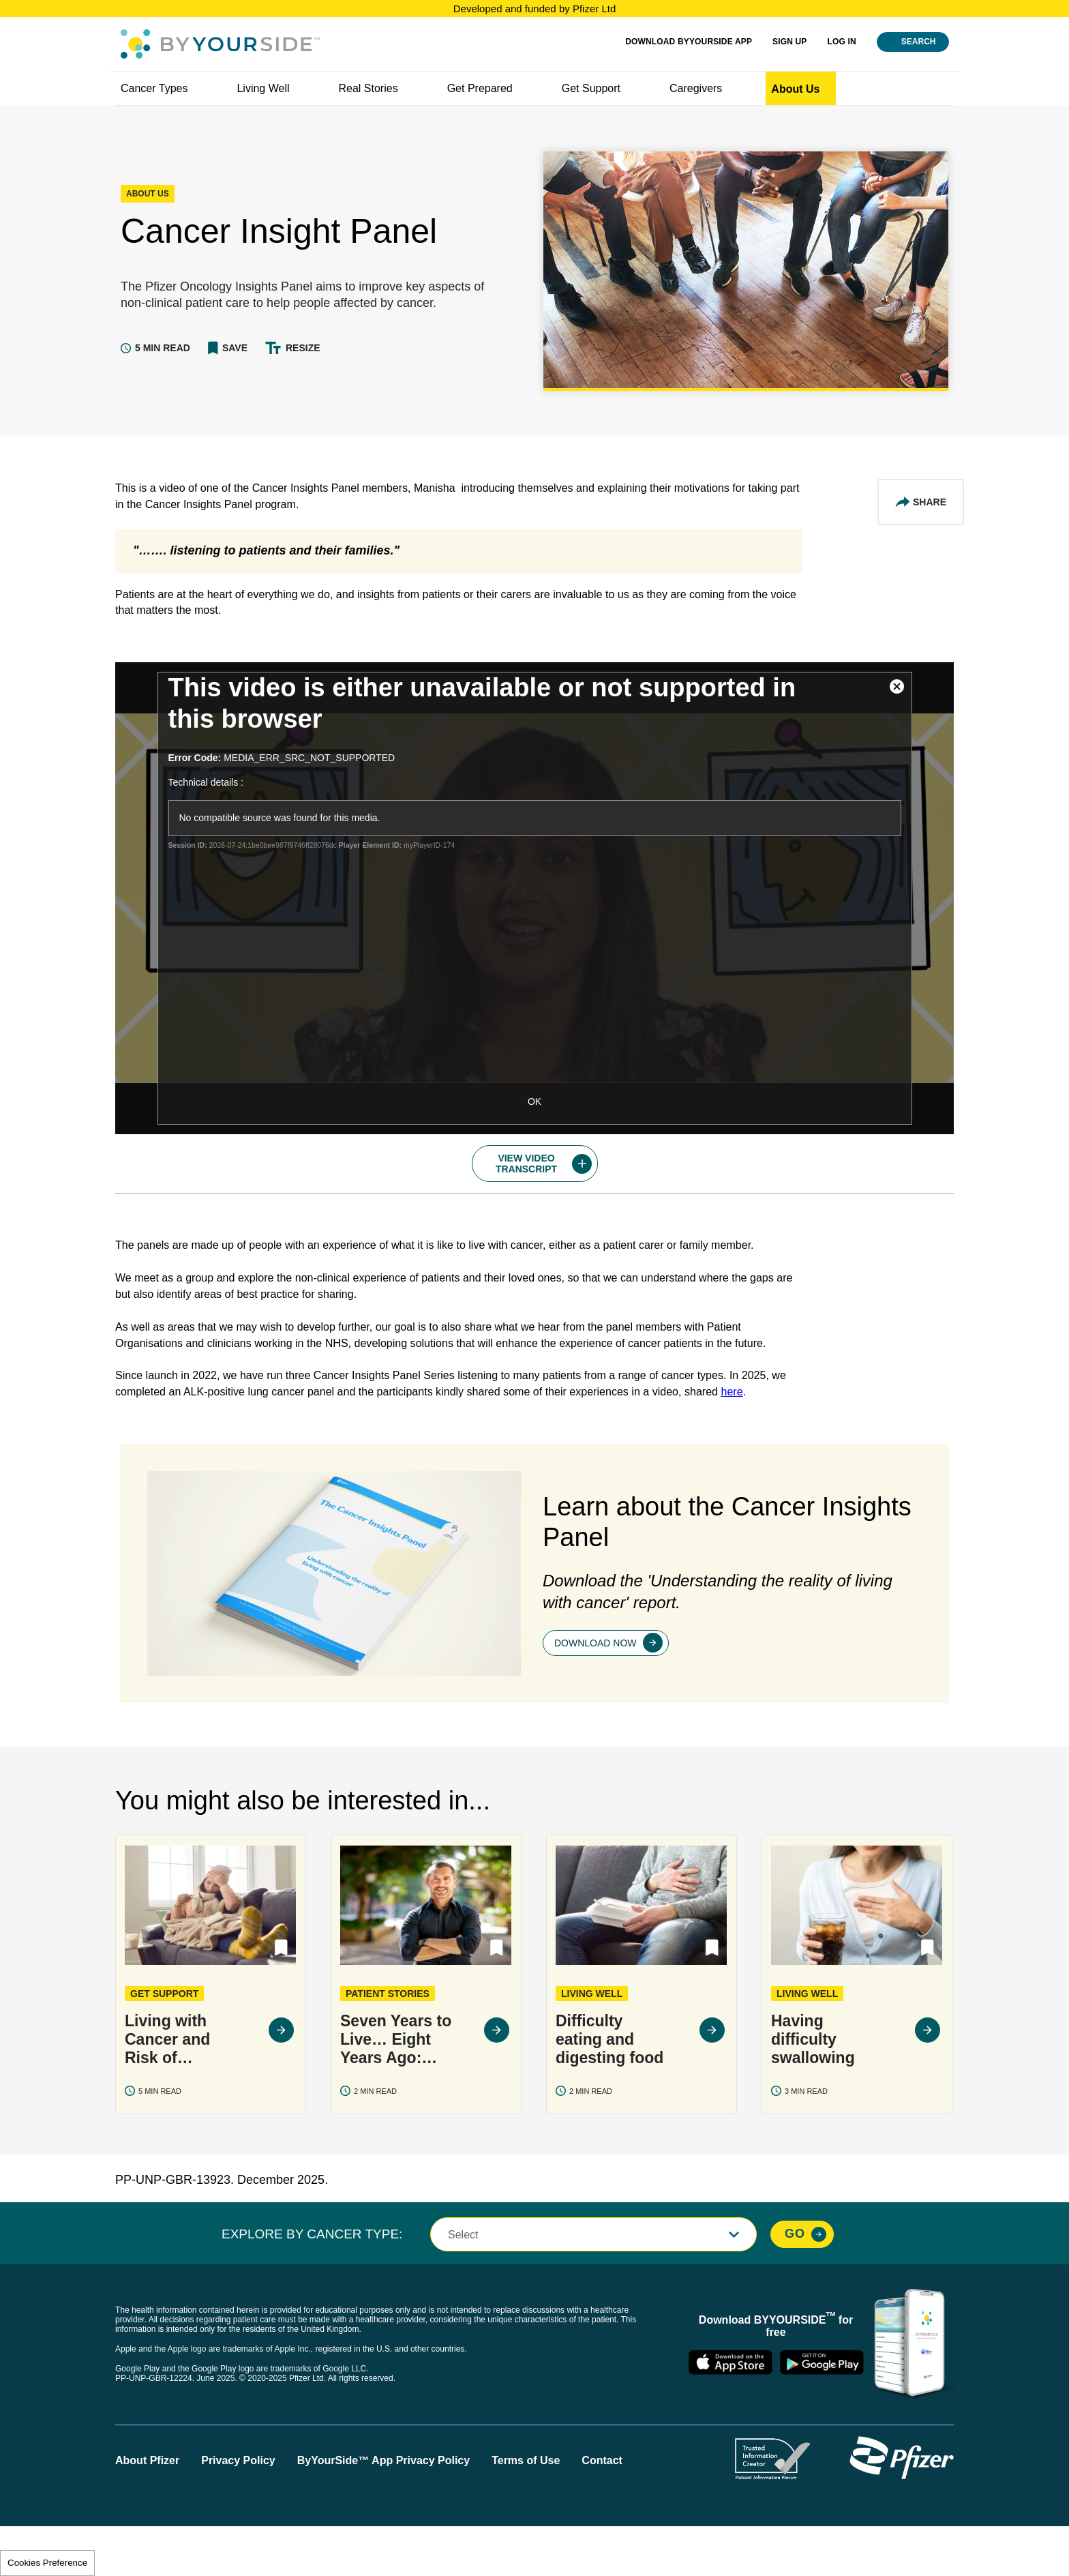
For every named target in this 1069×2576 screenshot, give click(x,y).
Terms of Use (526, 2509)
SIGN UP (789, 41)
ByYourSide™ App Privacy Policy (383, 2509)
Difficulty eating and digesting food (609, 2088)
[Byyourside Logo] (220, 44)
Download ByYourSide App (688, 41)
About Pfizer (147, 2509)
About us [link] (795, 89)
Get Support (591, 88)
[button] (227, 348)
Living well (263, 88)
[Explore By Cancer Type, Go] (802, 2283)
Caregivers (695, 88)
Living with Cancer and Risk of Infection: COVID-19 (167, 2088)
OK (534, 1101)
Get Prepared (480, 88)
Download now (595, 1691)
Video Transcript (526, 1163)
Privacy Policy (238, 2509)
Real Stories (368, 88)
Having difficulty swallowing (813, 2088)
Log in (842, 41)
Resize (303, 347)
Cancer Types (154, 88)
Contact (602, 2509)
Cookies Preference (47, 2563)
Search (918, 41)
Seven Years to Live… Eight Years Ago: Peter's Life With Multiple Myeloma (395, 2088)
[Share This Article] (920, 502)
